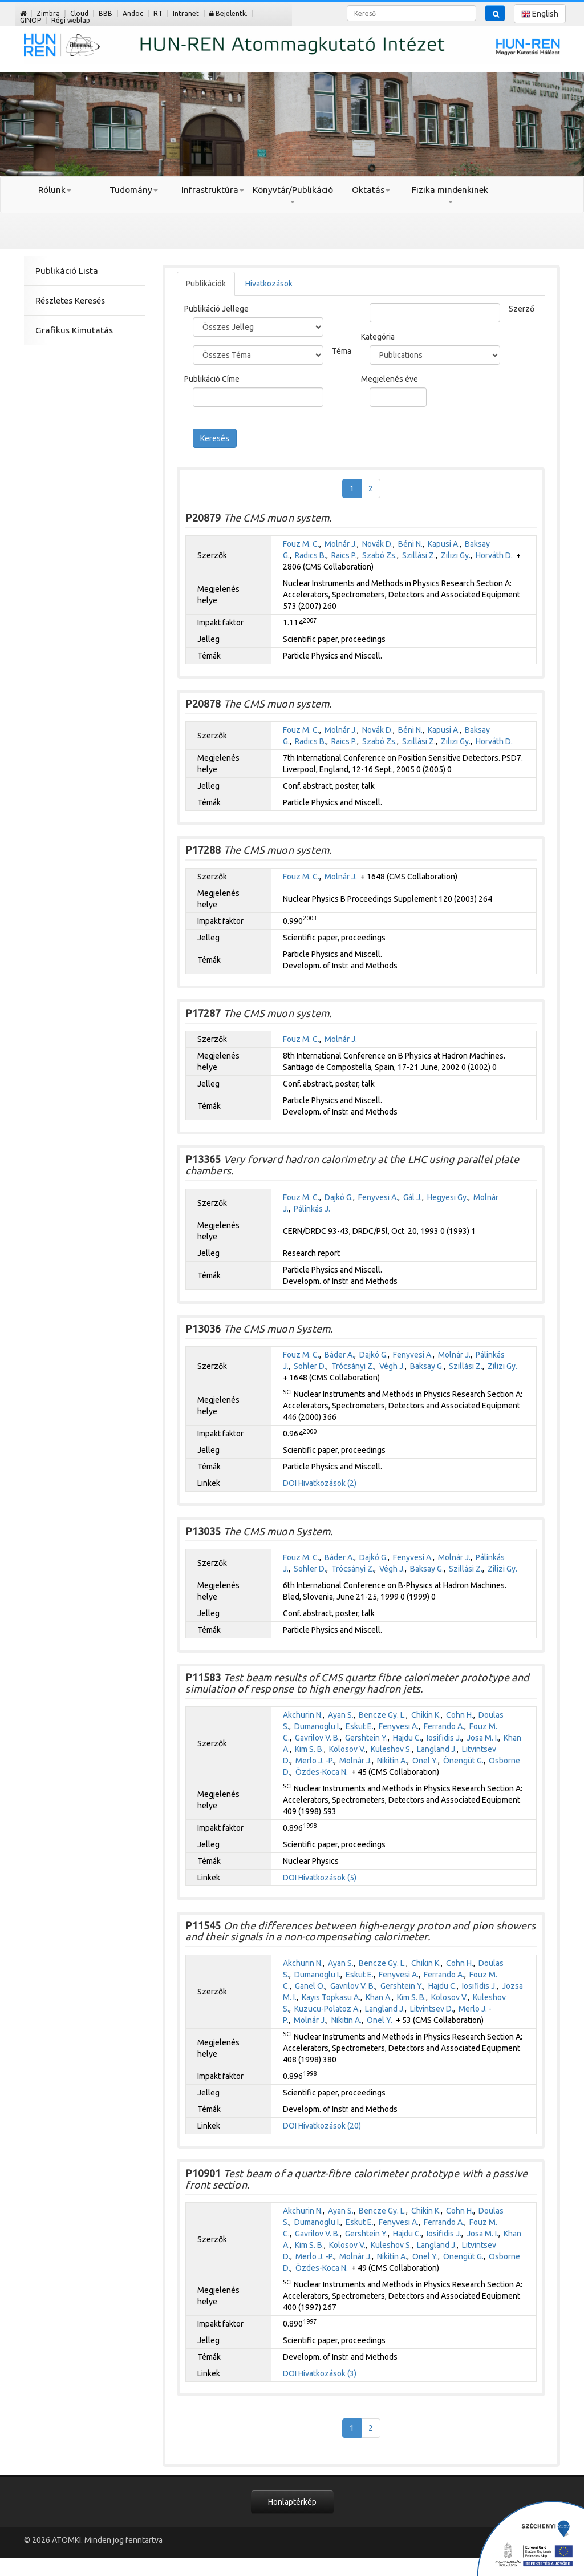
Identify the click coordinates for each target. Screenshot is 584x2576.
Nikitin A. (392, 1760)
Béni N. (410, 543)
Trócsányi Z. (352, 1366)
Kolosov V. (347, 1749)
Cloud (79, 13)
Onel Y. (425, 1760)
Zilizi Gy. (456, 555)
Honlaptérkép (292, 2501)
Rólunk (54, 190)
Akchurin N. (303, 1714)
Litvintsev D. (431, 2008)
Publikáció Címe (212, 378)
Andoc (133, 13)
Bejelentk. (228, 13)
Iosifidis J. (444, 1737)
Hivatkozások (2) (327, 1483)
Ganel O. (310, 1985)
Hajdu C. (407, 1737)
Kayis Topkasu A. (331, 1997)
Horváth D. (494, 555)
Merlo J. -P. (314, 1760)
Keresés (214, 438)
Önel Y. (425, 2256)
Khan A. (379, 1997)
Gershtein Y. (366, 1737)
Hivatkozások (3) (327, 2373)
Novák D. (377, 543)
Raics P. (344, 555)
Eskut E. (360, 1726)
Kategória (378, 336)
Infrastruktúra (212, 190)
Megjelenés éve (389, 378)
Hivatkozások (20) (329, 2125)
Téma (341, 351)
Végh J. (392, 1366)
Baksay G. (427, 1366)
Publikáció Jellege (216, 308)
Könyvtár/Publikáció (292, 194)
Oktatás (371, 190)
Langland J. (437, 1749)
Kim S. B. (309, 1749)
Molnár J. (341, 543)
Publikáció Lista (66, 271)
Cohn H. (459, 1714)
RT (158, 13)
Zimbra (48, 13)
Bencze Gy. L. (382, 1714)
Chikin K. (426, 1714)
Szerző (521, 308)
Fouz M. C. (301, 543)
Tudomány (134, 190)
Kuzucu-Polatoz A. (327, 2008)
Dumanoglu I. (317, 1726)
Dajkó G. (339, 1197)
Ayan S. (341, 1714)
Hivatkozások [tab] (269, 283)
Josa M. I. (482, 1737)
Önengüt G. (463, 1760)
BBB (105, 13)
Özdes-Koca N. (321, 1771)
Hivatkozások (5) (327, 1877)
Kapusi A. (444, 543)
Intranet (186, 13)
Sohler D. (310, 1366)
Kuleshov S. (391, 1749)
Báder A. (339, 1354)
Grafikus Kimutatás (74, 330)
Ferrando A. (444, 1726)
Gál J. (412, 1197)
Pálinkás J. (312, 1208)
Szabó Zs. (379, 555)
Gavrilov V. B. (317, 1737)
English (539, 14)
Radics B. (310, 555)
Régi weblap (70, 20)
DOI (290, 1483)
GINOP (30, 20)
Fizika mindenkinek (450, 194)
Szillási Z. (419, 555)
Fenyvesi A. (378, 1197)
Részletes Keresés (70, 300)
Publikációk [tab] (206, 283)
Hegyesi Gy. (447, 1197)
